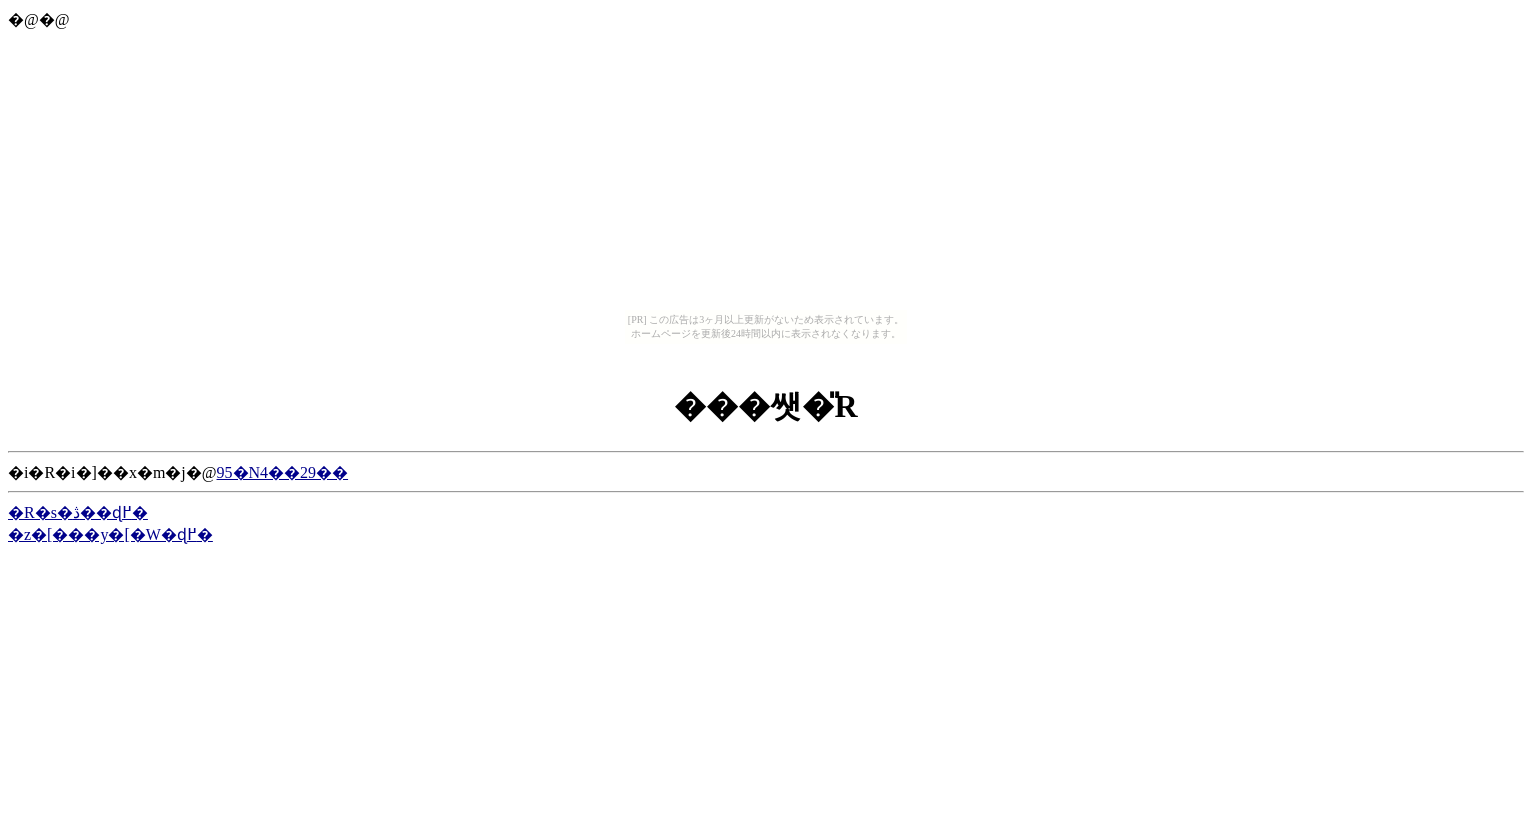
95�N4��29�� (283, 472)
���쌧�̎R (765, 406)
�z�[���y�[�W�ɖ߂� (110, 534)
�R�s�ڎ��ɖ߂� (78, 512)
